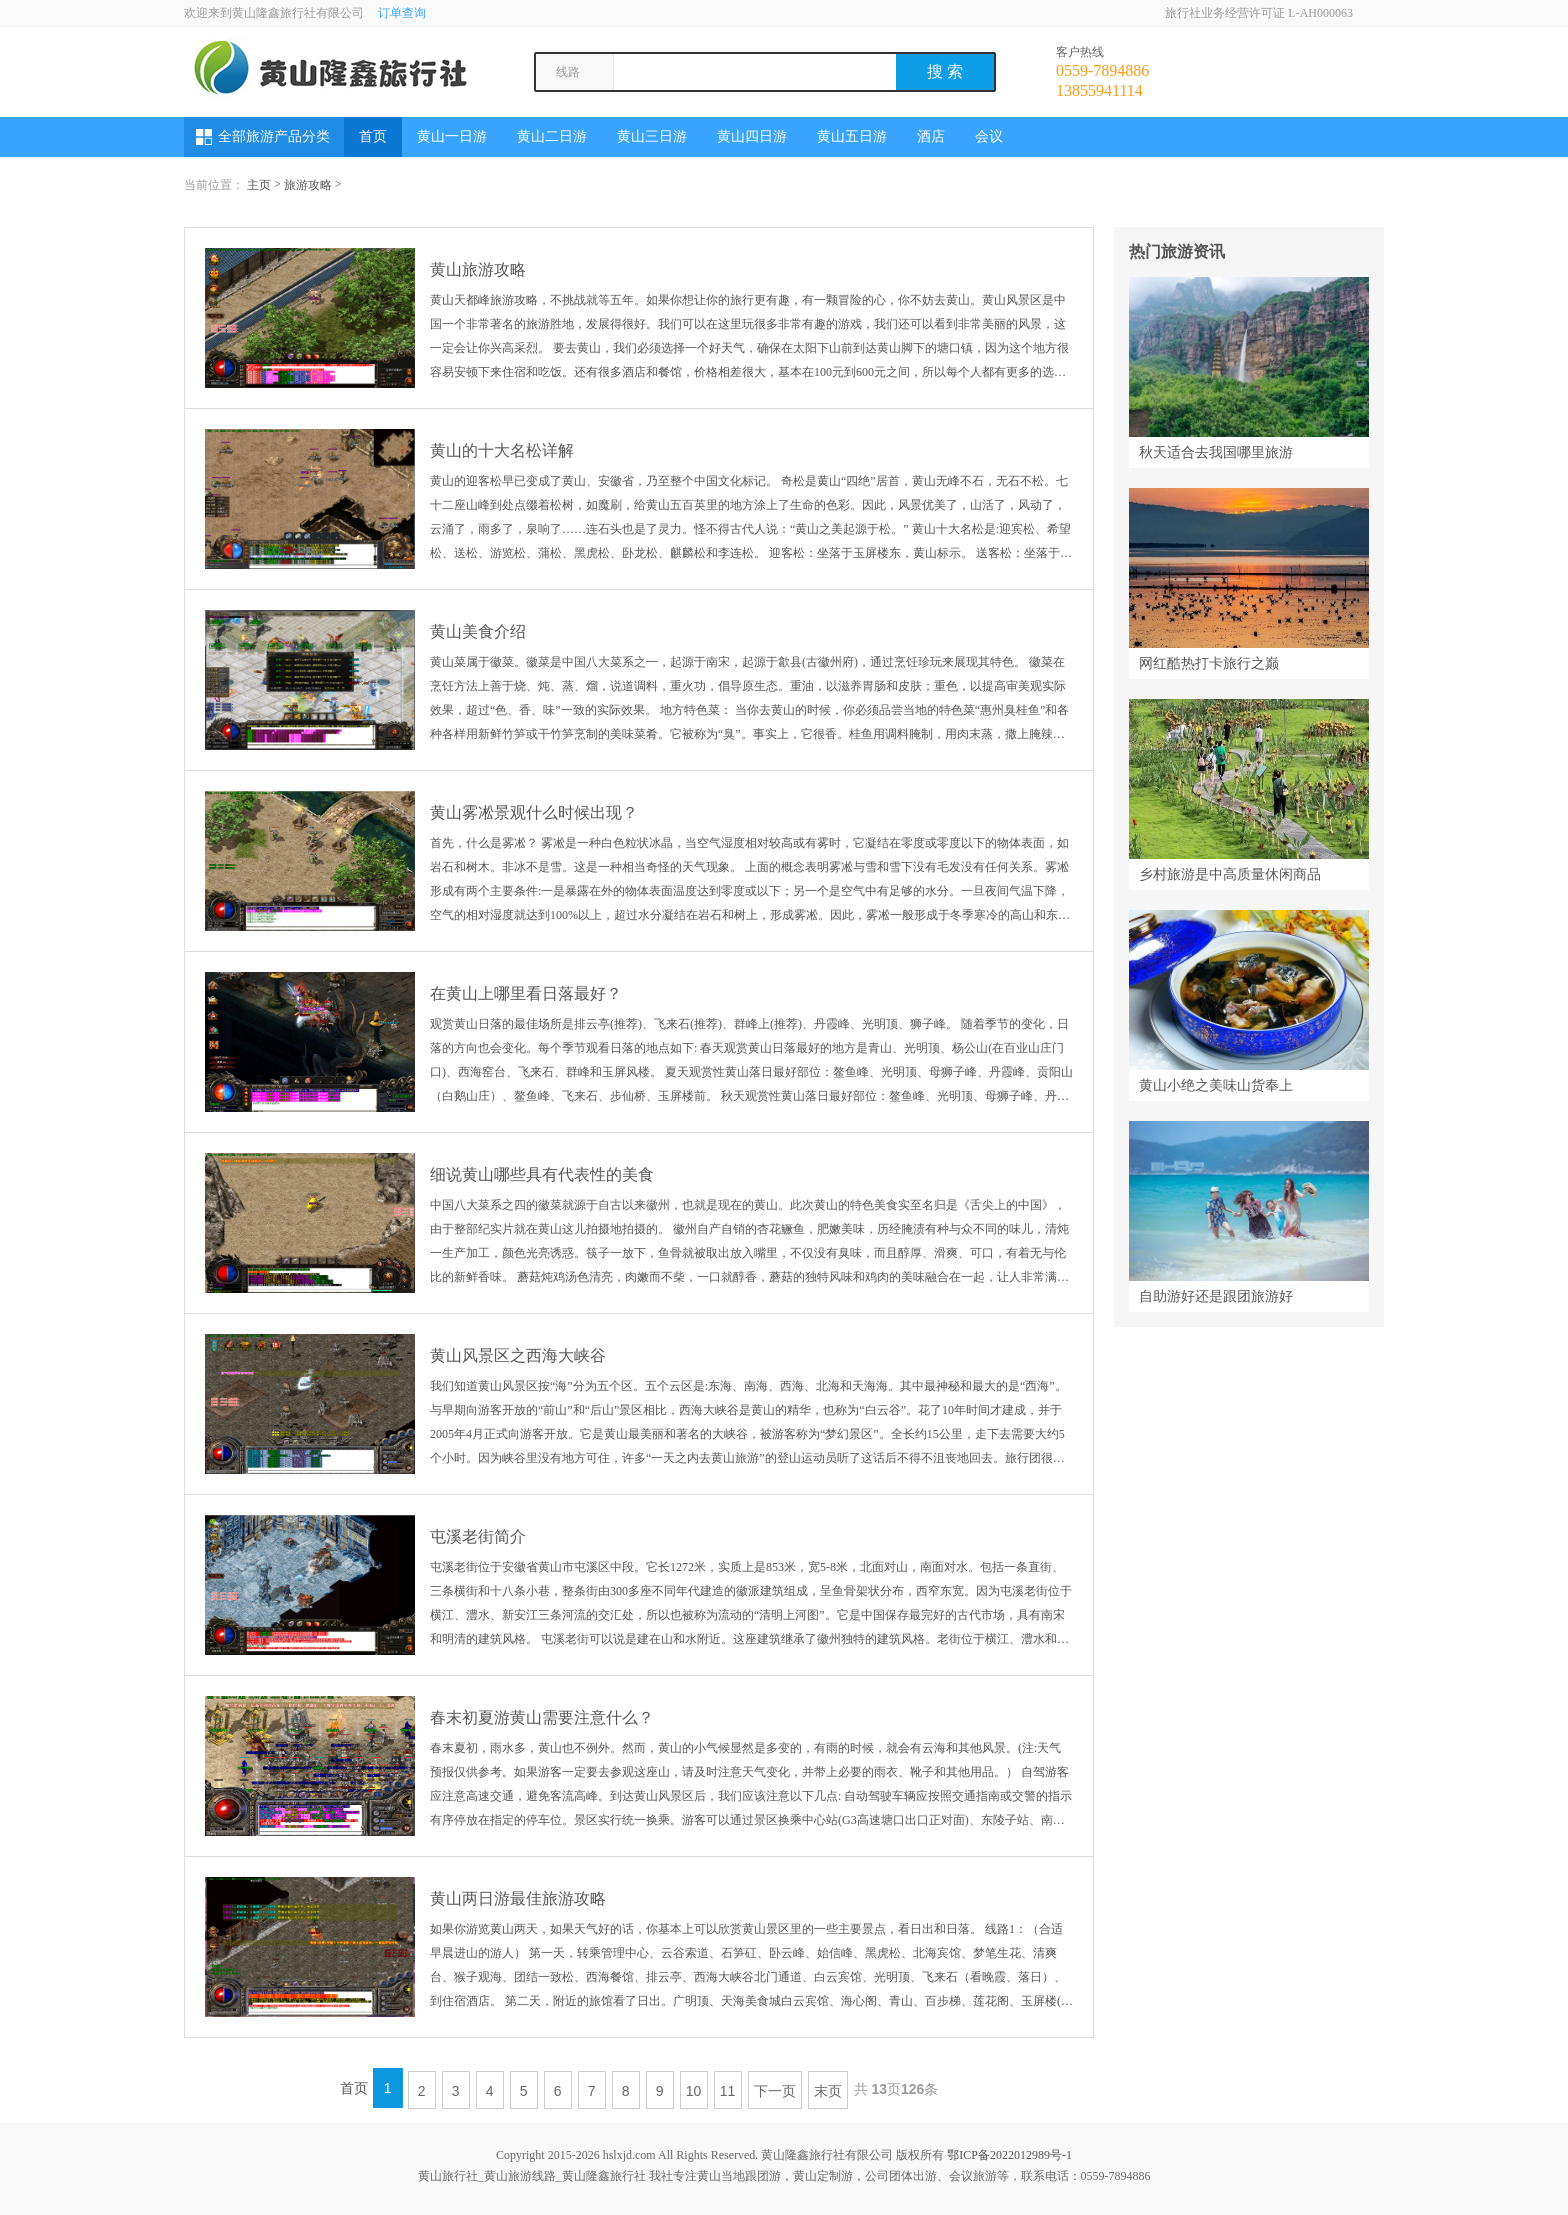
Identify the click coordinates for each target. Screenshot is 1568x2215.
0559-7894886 (1102, 70)
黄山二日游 (552, 136)
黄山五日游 (852, 136)
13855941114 (1099, 90)
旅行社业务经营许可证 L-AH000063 (1259, 13)
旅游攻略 (308, 185)
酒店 (931, 136)
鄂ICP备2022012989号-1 (1009, 2155)
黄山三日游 (652, 136)
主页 (259, 185)
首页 (373, 136)
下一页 (775, 2091)
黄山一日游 (452, 136)
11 (728, 2091)
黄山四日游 (752, 136)
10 (694, 2091)
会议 (989, 136)
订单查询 (402, 13)
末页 (828, 2091)
